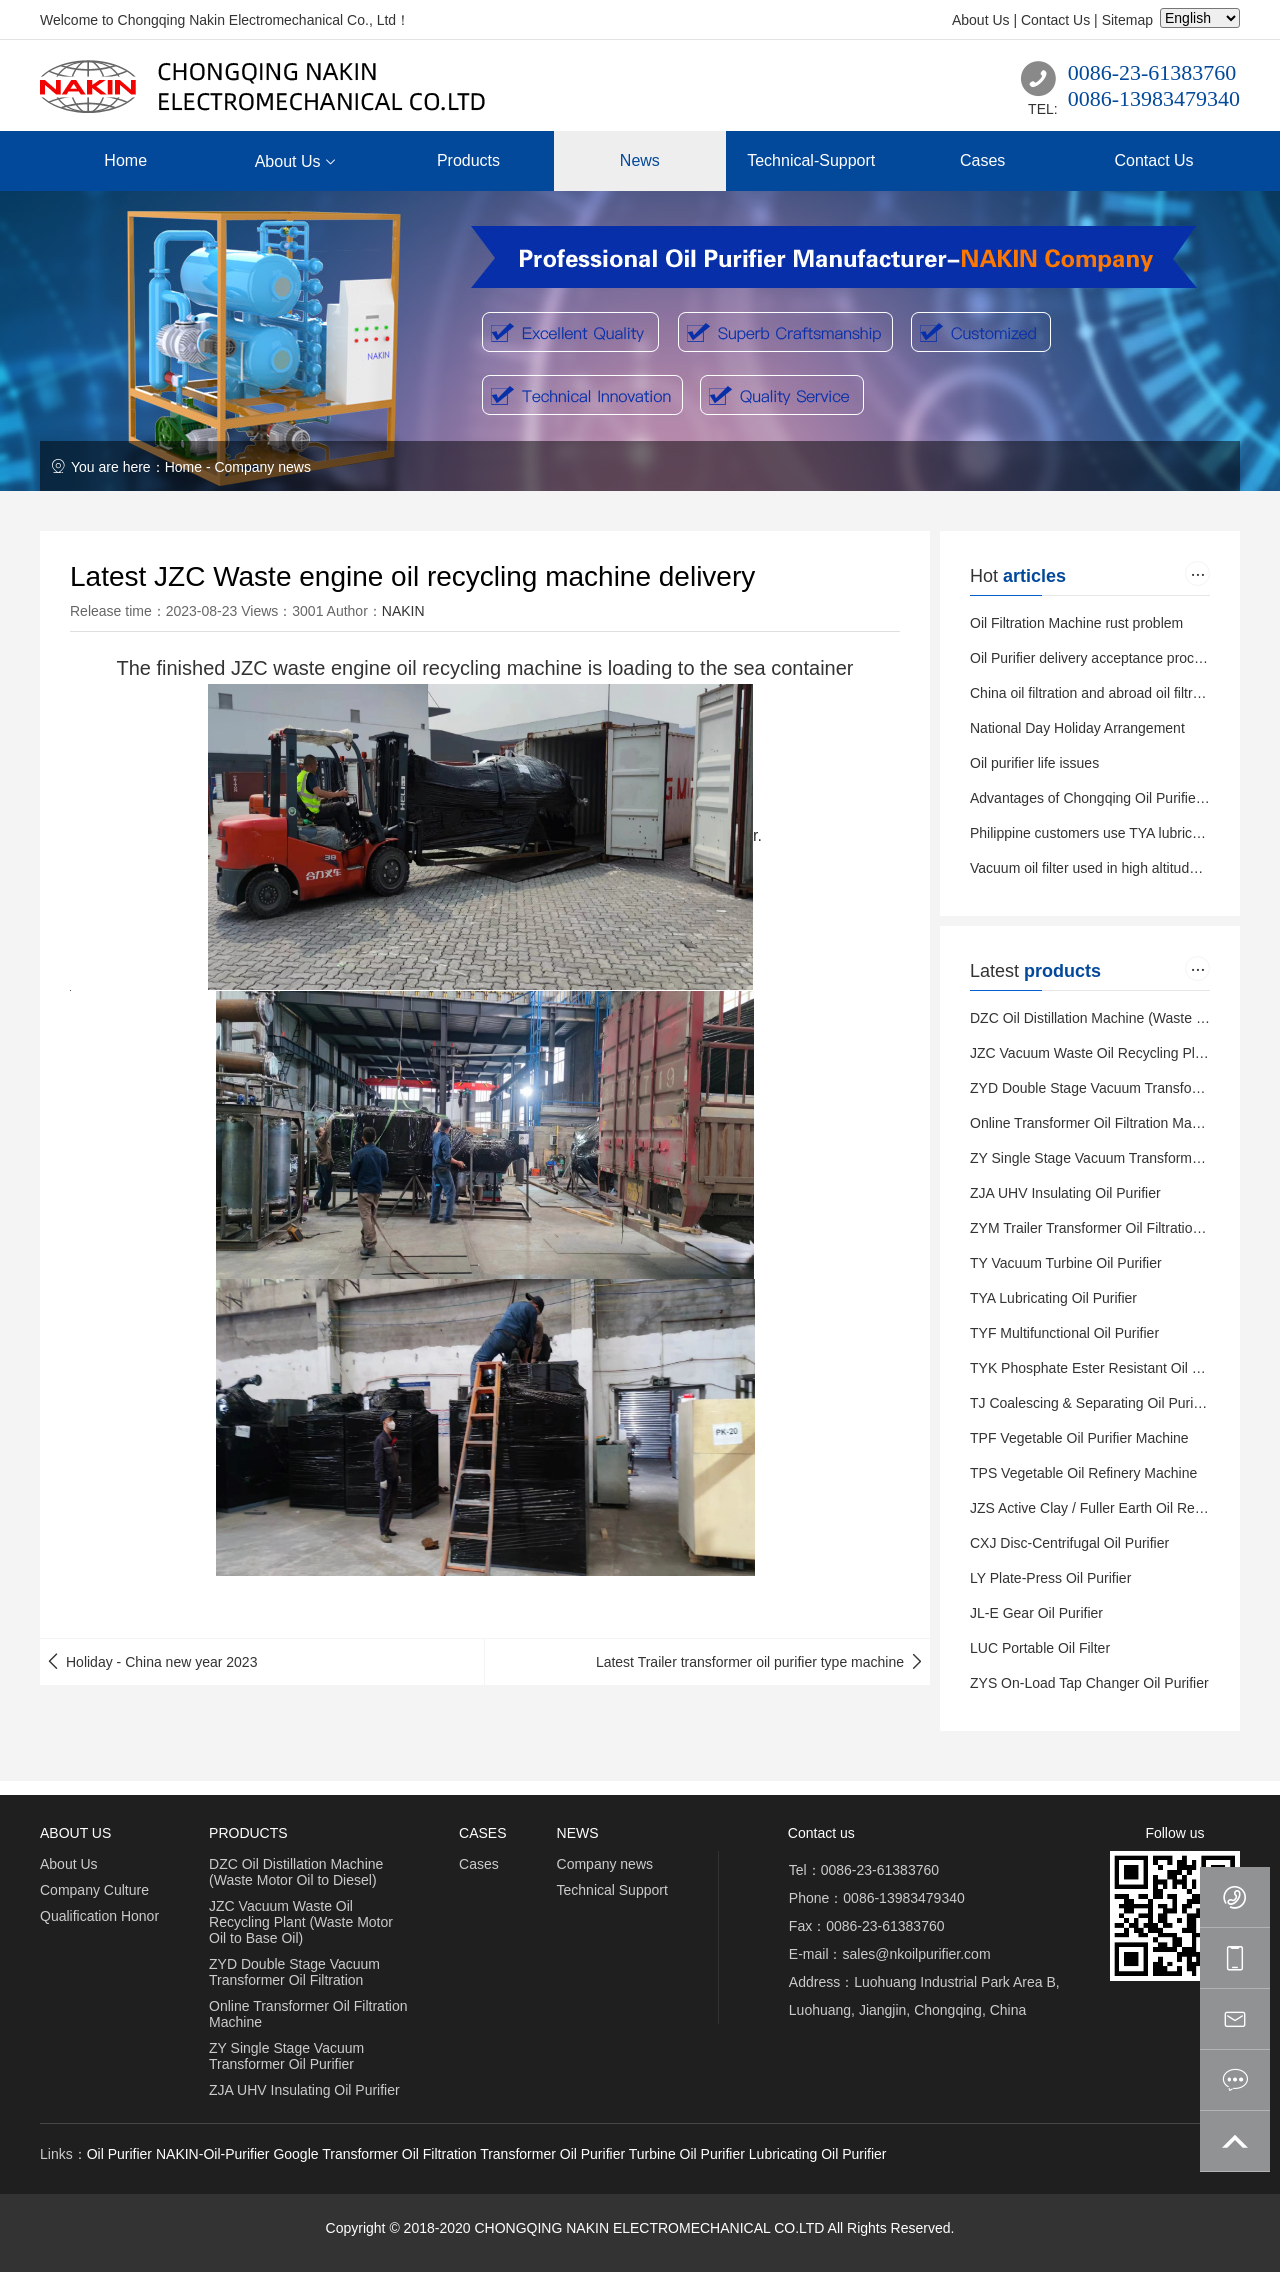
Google (295, 2154)
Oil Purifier (119, 2154)
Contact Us (1055, 20)
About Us (981, 20)
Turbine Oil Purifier (687, 2154)
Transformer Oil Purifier (552, 2154)
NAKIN (403, 611)
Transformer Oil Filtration (399, 2154)
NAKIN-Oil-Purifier (213, 2154)
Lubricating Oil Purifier (818, 2154)
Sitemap (1127, 20)
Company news (262, 467)
